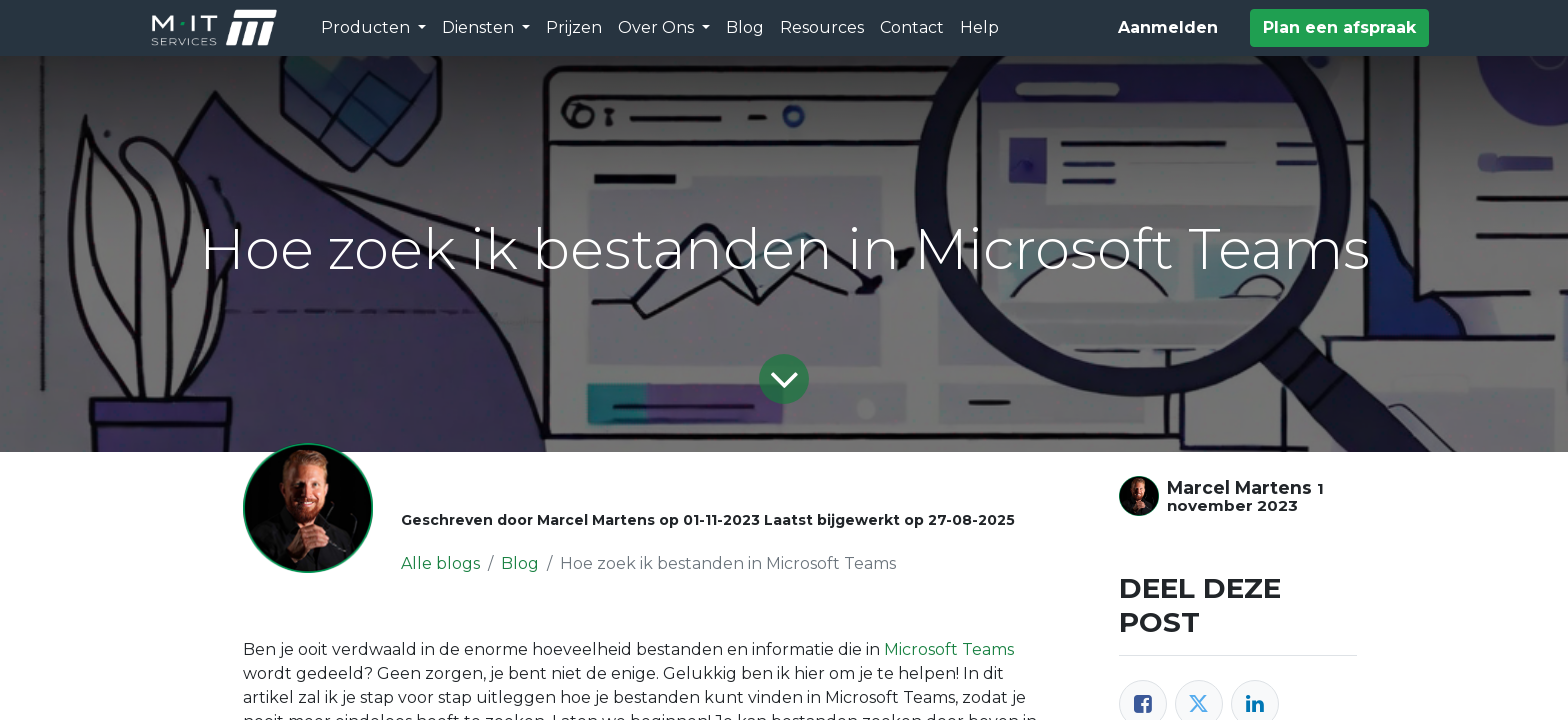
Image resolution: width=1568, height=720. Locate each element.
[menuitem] (574, 28)
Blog (520, 563)
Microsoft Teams (949, 649)
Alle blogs (440, 563)
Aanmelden (1168, 27)
